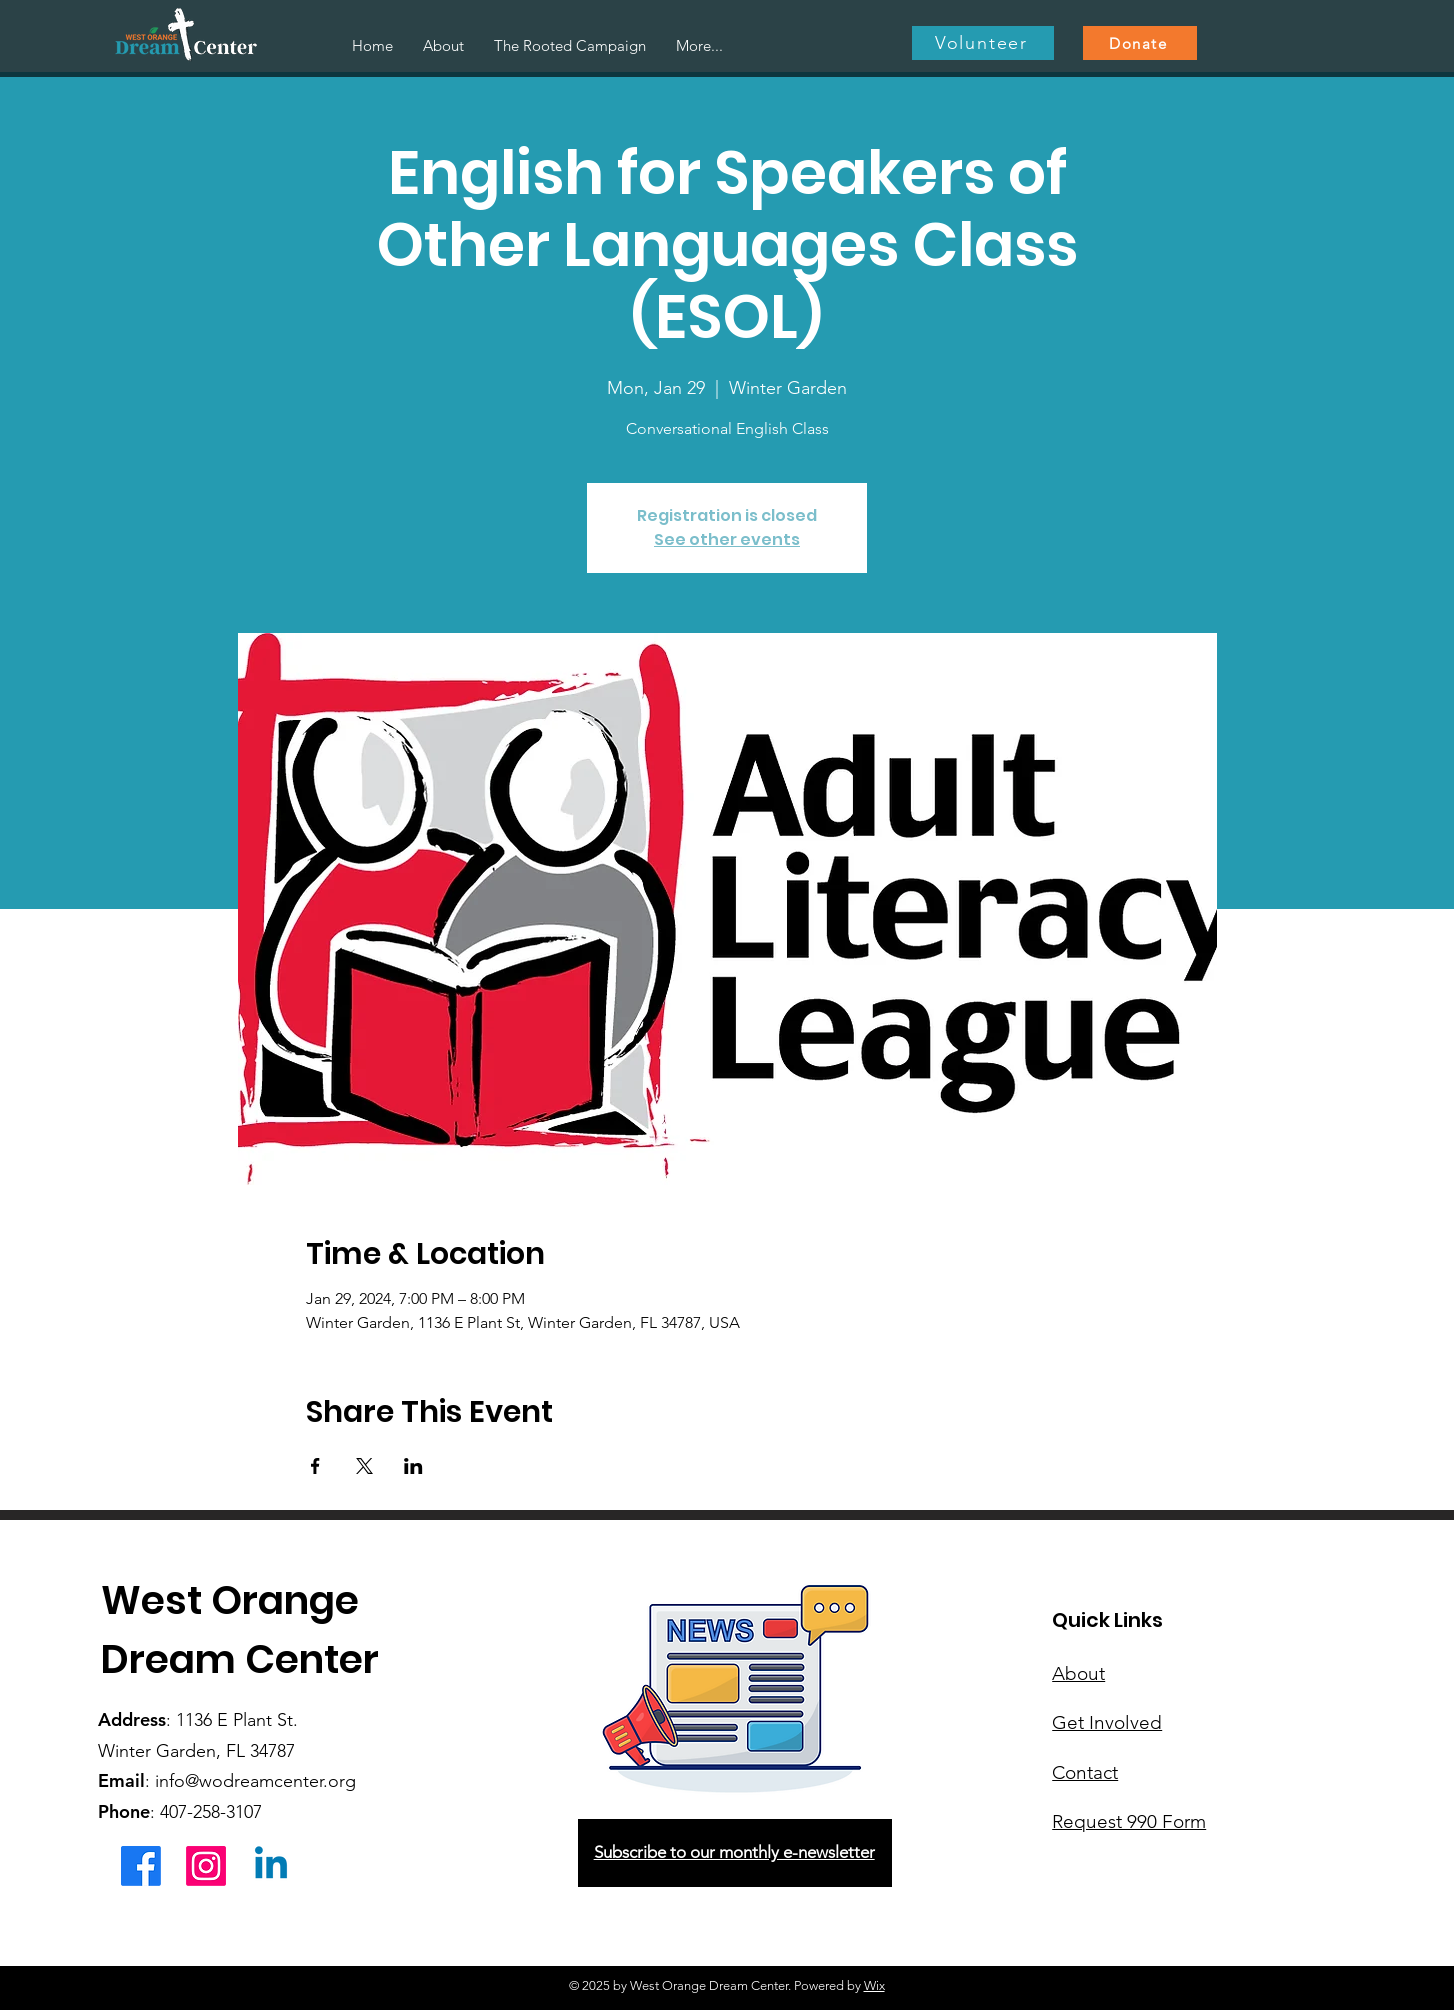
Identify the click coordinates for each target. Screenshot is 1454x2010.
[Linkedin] (271, 1866)
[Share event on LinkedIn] (413, 1466)
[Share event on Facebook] (315, 1466)
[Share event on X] (364, 1466)
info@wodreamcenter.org (255, 1781)
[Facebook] (141, 1866)
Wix (874, 1985)
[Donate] (1140, 43)
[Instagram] (206, 1866)
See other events (727, 539)
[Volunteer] (983, 43)
